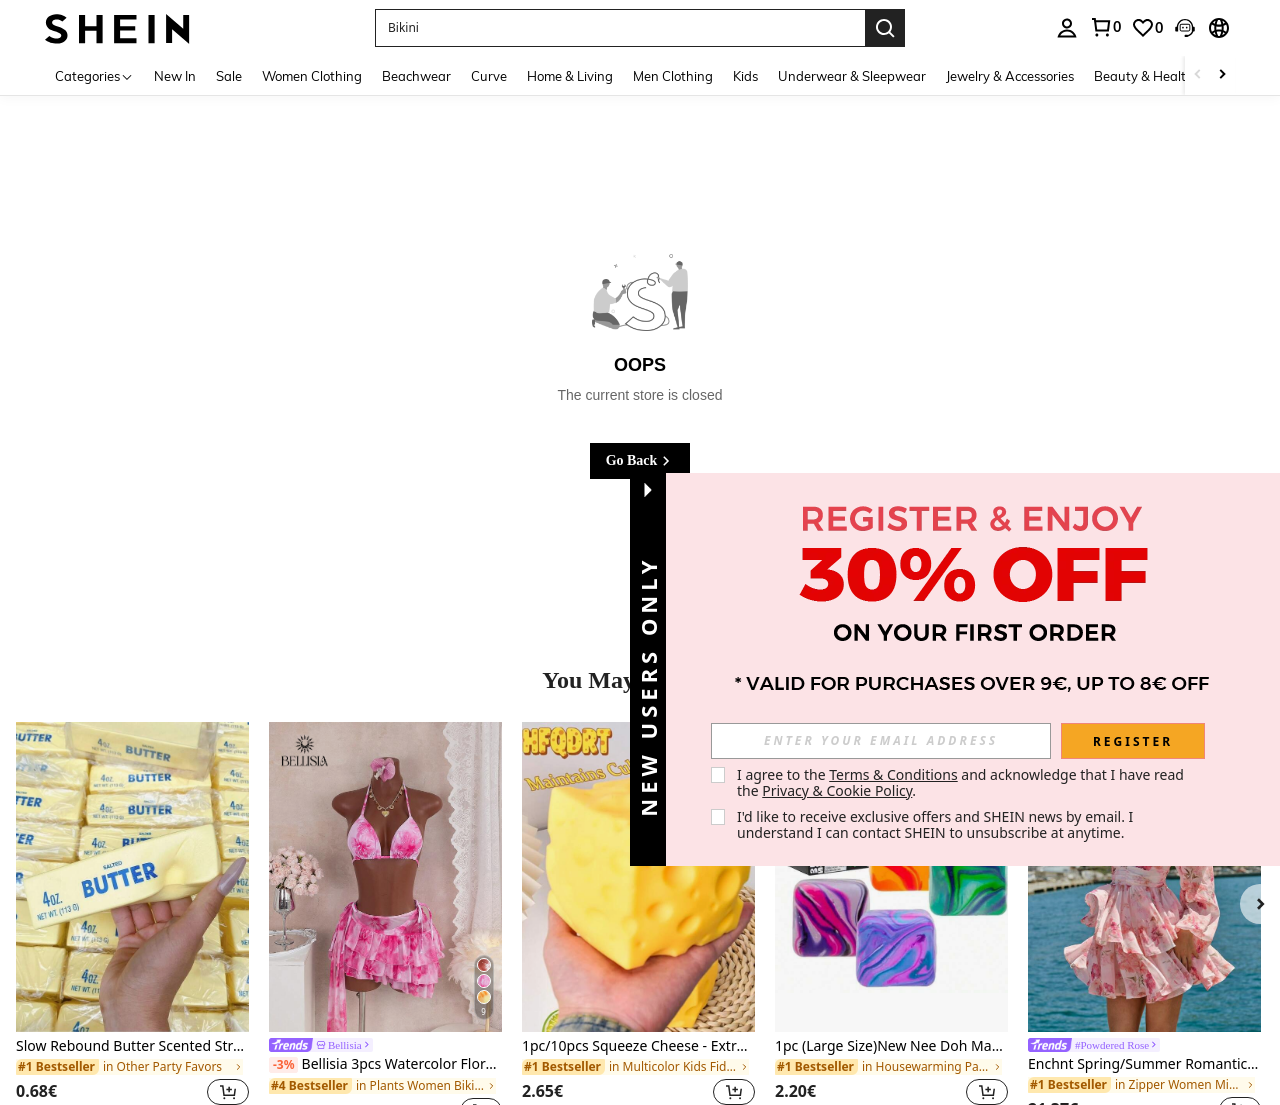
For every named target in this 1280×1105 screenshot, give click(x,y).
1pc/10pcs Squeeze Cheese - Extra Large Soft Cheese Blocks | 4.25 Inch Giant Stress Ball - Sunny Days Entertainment (638, 1046)
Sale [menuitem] (229, 76)
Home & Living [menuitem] (570, 76)
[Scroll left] (1198, 75)
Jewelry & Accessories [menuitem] (1010, 76)
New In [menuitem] (175, 76)
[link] (1105, 27)
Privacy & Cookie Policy (837, 790)
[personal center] (1067, 28)
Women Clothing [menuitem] (312, 76)
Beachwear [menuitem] (416, 76)
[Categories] (94, 75)
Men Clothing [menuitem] (673, 76)
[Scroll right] (1222, 75)
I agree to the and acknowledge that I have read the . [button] (962, 782)
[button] (620, 28)
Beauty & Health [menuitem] (1144, 76)
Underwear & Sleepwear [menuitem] (852, 76)
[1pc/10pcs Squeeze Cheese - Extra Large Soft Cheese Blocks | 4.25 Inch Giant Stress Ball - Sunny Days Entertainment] (638, 877)
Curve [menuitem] (489, 76)
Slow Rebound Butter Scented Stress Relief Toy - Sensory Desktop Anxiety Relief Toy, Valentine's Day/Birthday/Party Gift (132, 1046)
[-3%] (283, 1065)
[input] (881, 741)
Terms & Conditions (893, 774)
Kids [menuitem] (745, 76)
